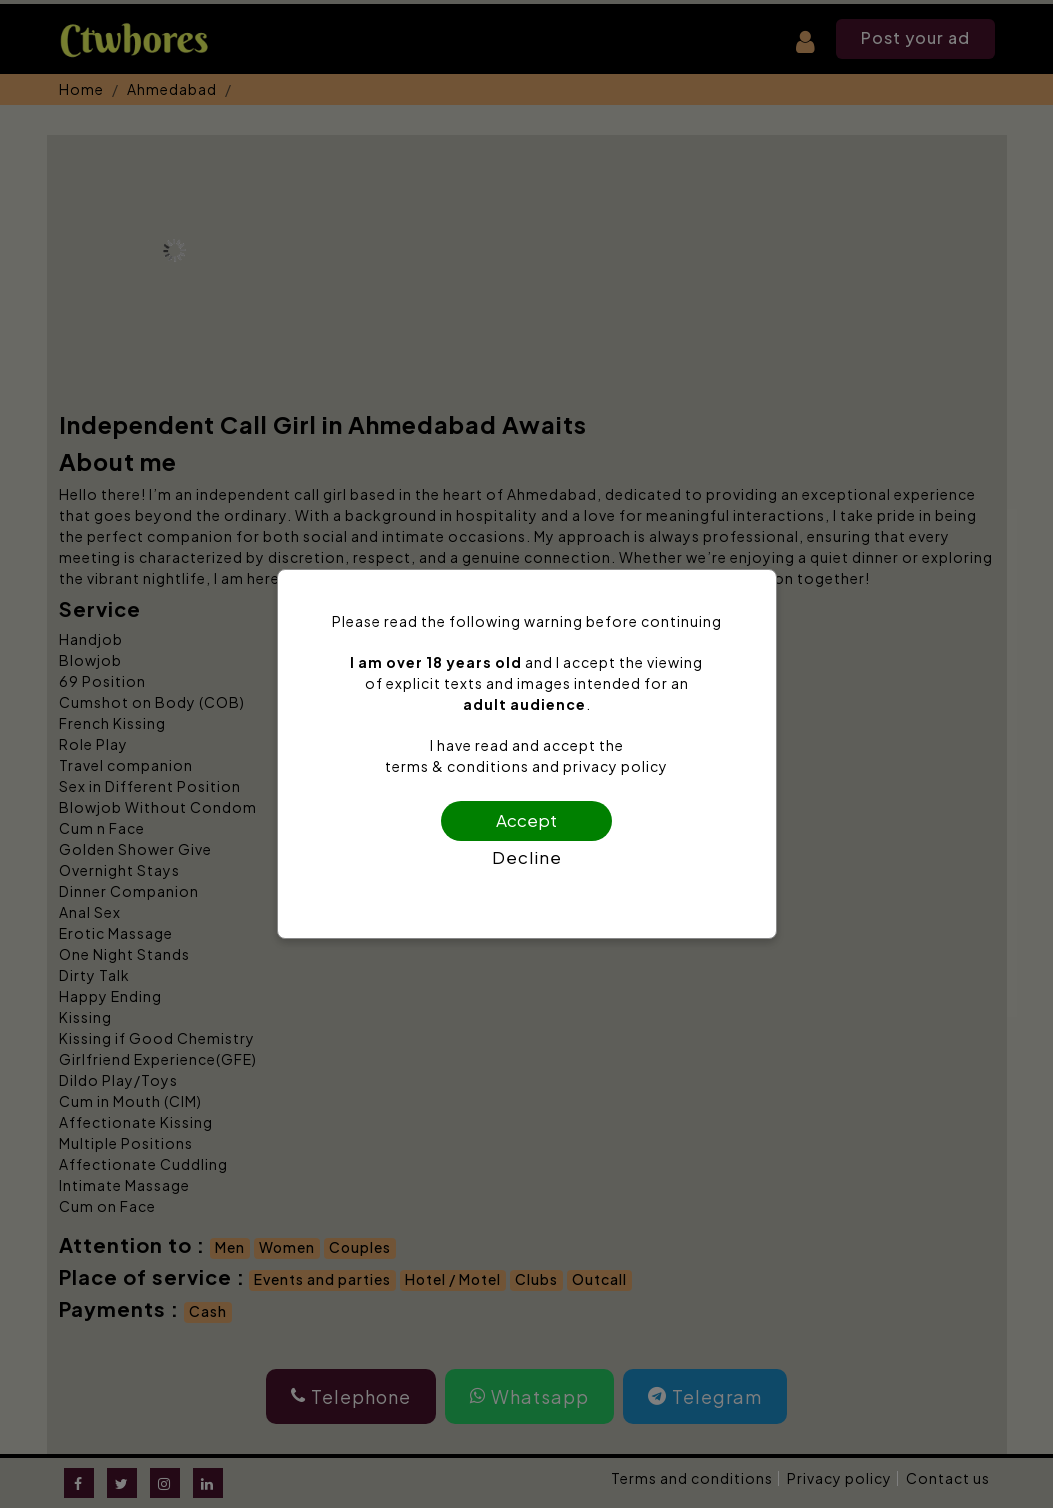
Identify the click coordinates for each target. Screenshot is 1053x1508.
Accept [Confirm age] (526, 820)
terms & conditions (457, 766)
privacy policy (615, 766)
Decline (527, 857)
